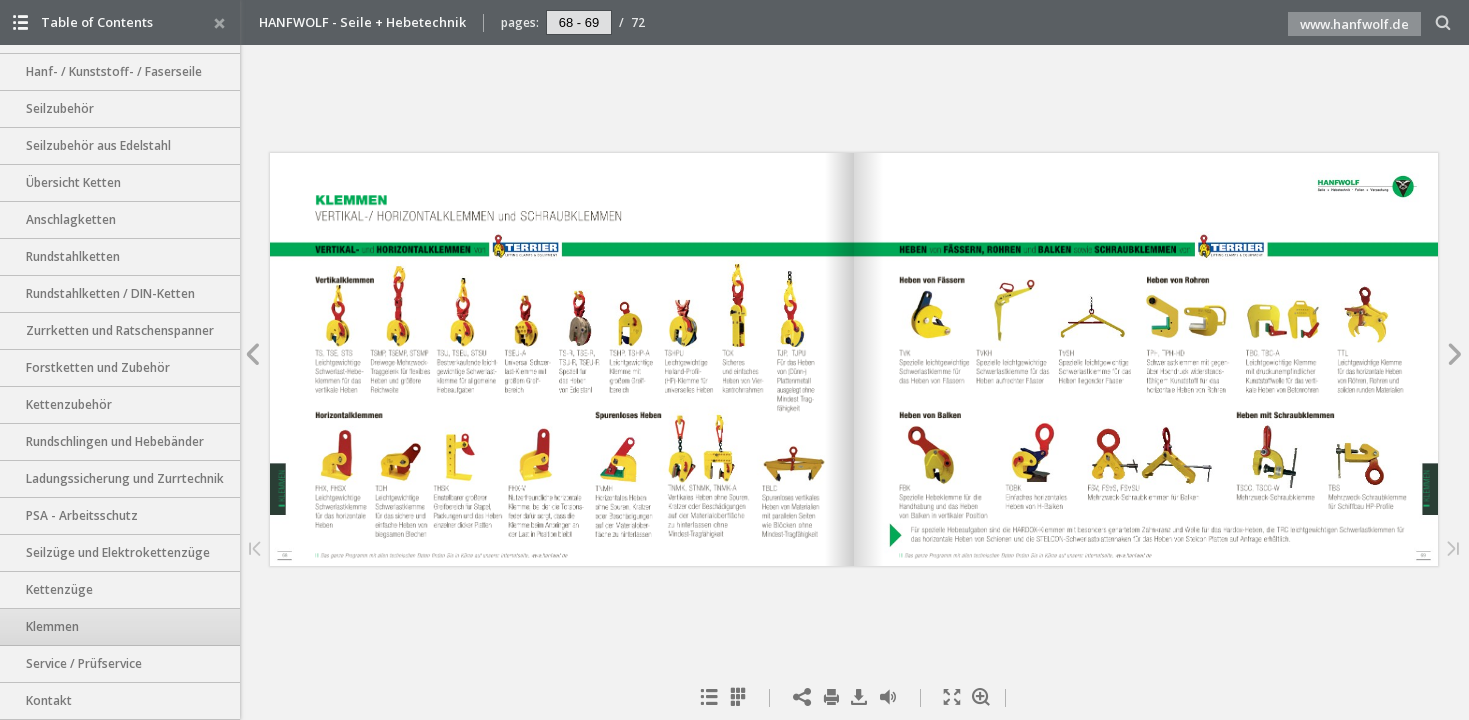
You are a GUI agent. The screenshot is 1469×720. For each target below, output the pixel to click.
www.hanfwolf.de (1354, 24)
